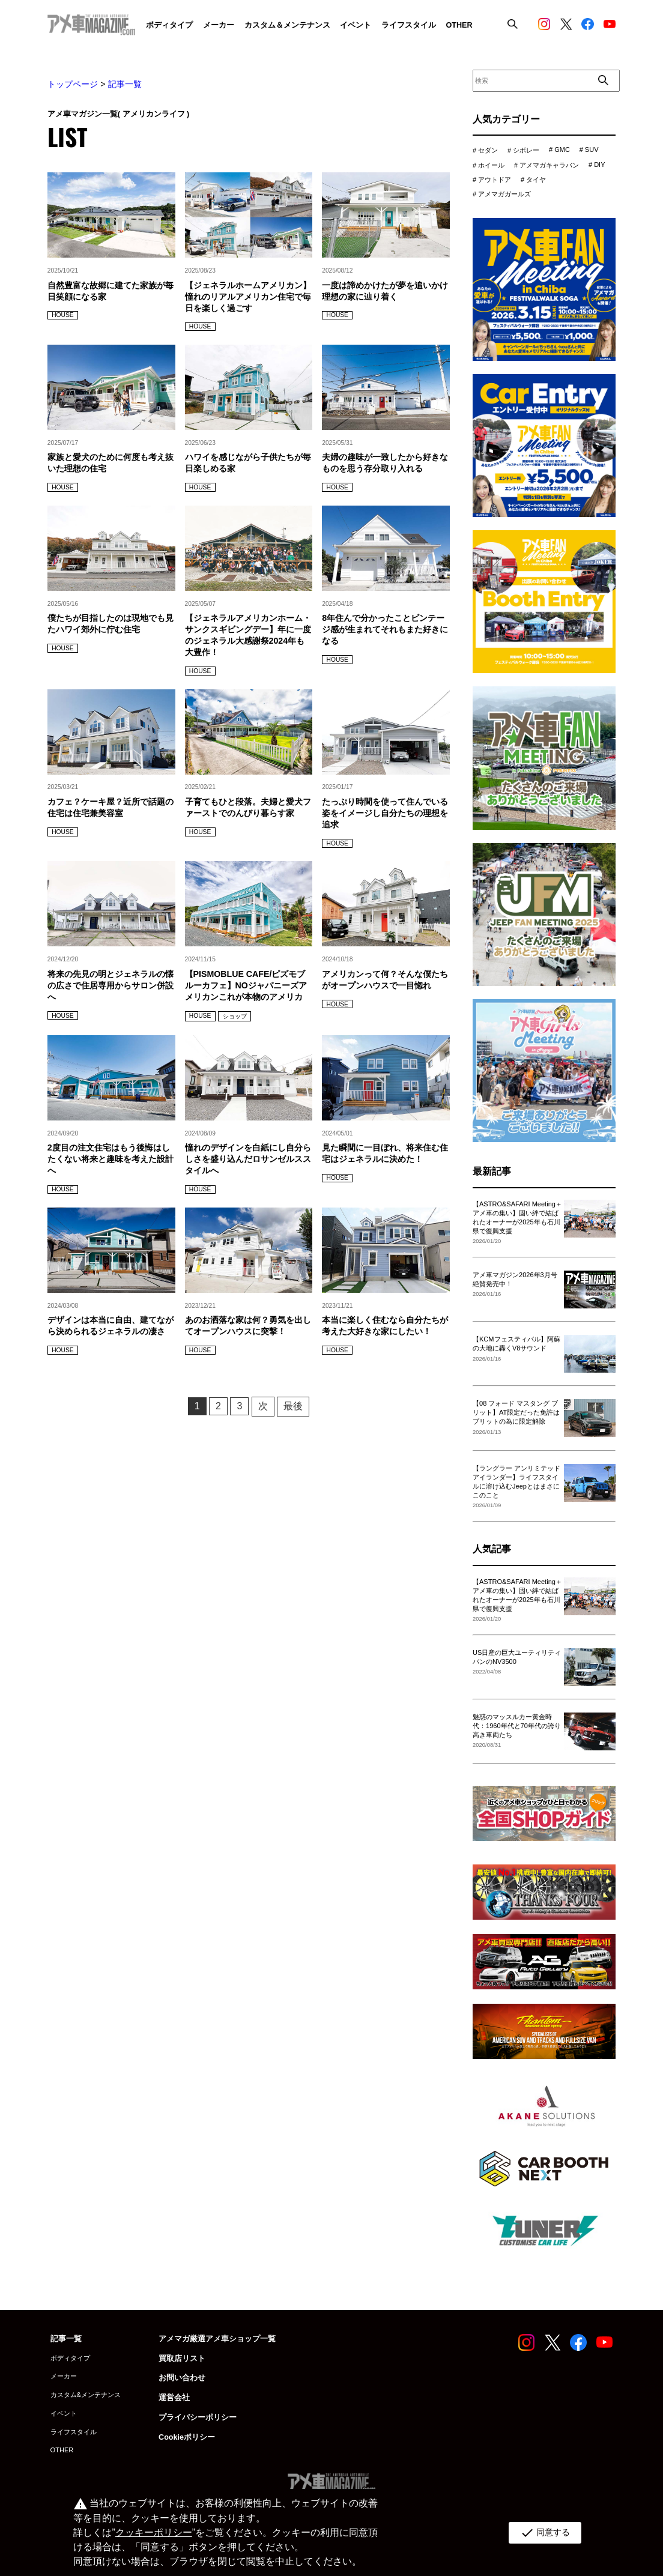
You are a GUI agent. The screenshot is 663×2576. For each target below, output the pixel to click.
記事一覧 (125, 84)
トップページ (72, 84)
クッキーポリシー (153, 2532)
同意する (544, 2533)
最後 (293, 1406)
